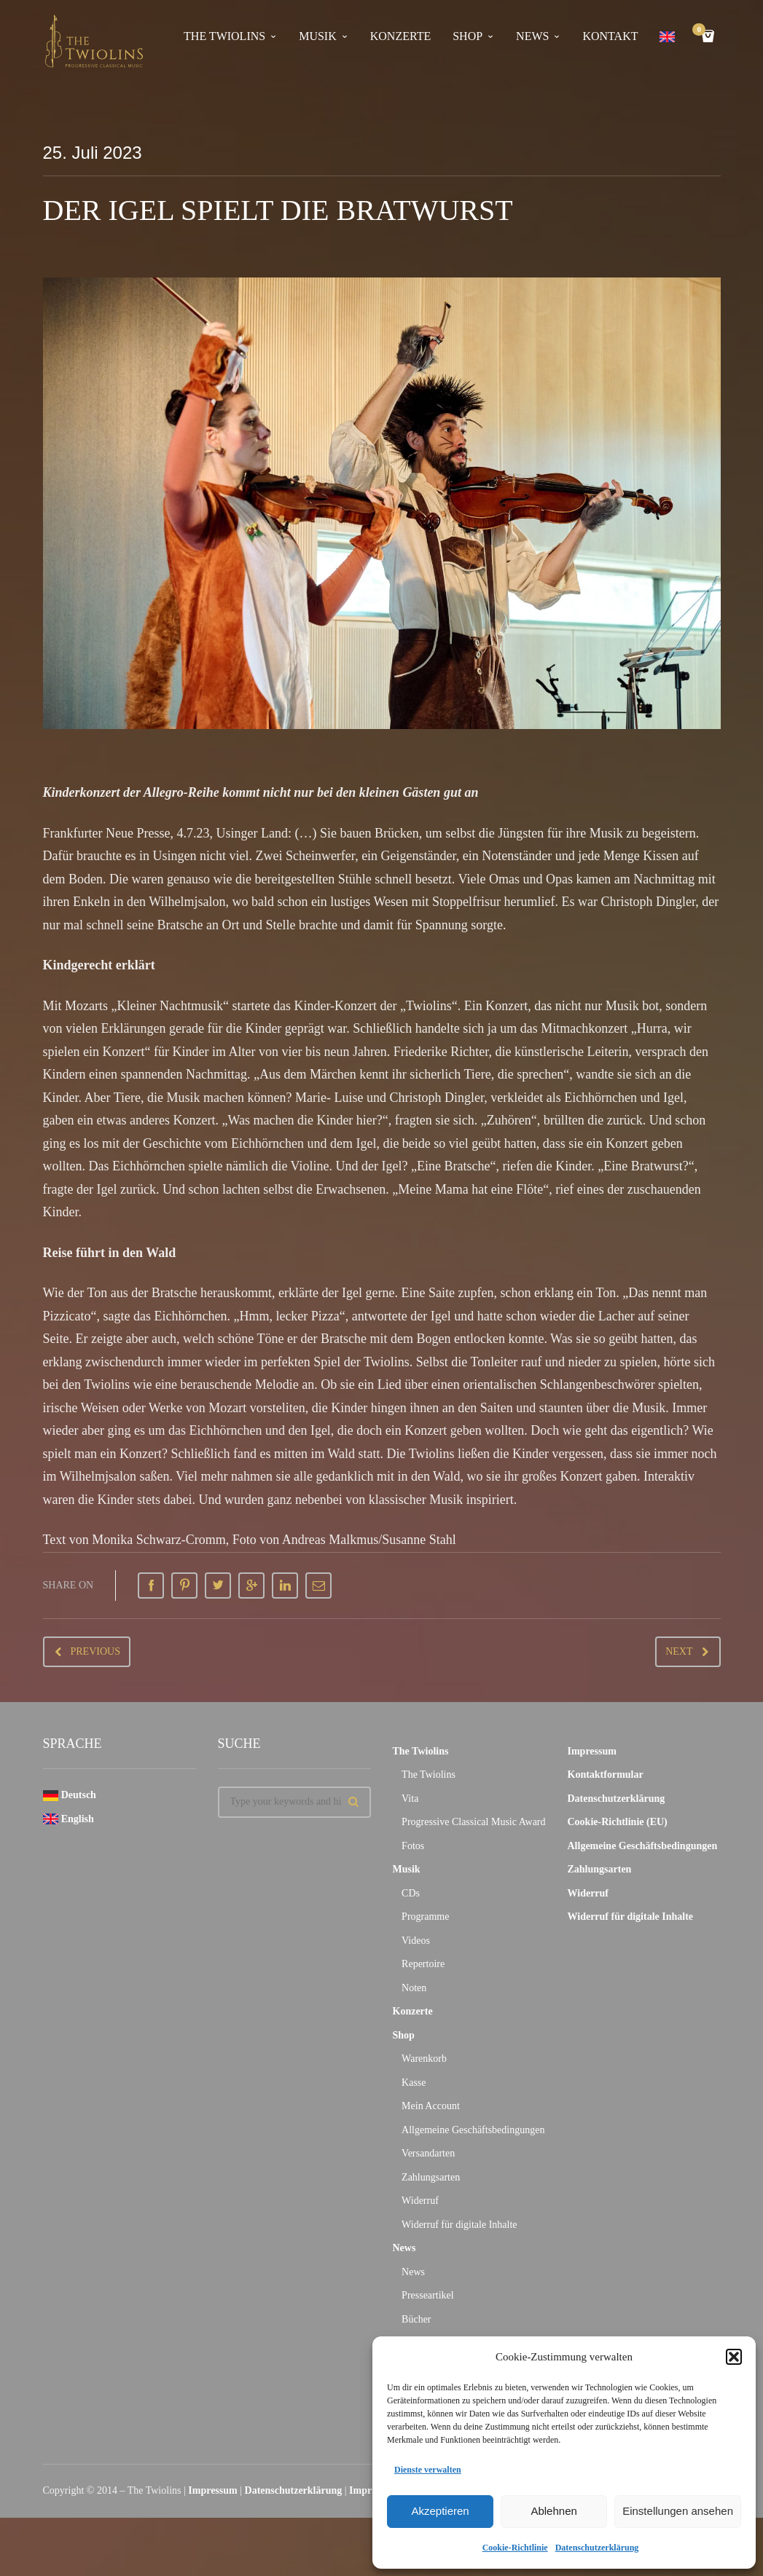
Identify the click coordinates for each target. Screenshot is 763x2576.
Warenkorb (424, 2058)
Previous (95, 1651)
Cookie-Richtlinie (515, 2547)
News (532, 36)
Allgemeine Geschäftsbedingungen (473, 2129)
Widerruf (420, 2200)
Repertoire (423, 1963)
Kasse (414, 2082)
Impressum (592, 1751)
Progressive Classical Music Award (473, 1821)
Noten (414, 1987)
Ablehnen (553, 2511)
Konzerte (400, 36)
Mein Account (431, 2105)
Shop (467, 36)
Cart (701, 31)
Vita (410, 1798)
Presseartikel (428, 2295)
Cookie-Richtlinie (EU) (618, 1821)
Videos (416, 1940)
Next (678, 1651)
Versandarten (428, 2153)
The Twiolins (224, 36)
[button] (734, 2356)
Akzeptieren (440, 2511)
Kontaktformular (605, 1774)
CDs (411, 1893)
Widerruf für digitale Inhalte (459, 2224)
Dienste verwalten (427, 2470)
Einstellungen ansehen (677, 2511)
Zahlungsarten (431, 2177)
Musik (318, 36)
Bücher (416, 2319)
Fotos (413, 1845)
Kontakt (610, 36)
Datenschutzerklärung (597, 2547)
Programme (425, 1916)
